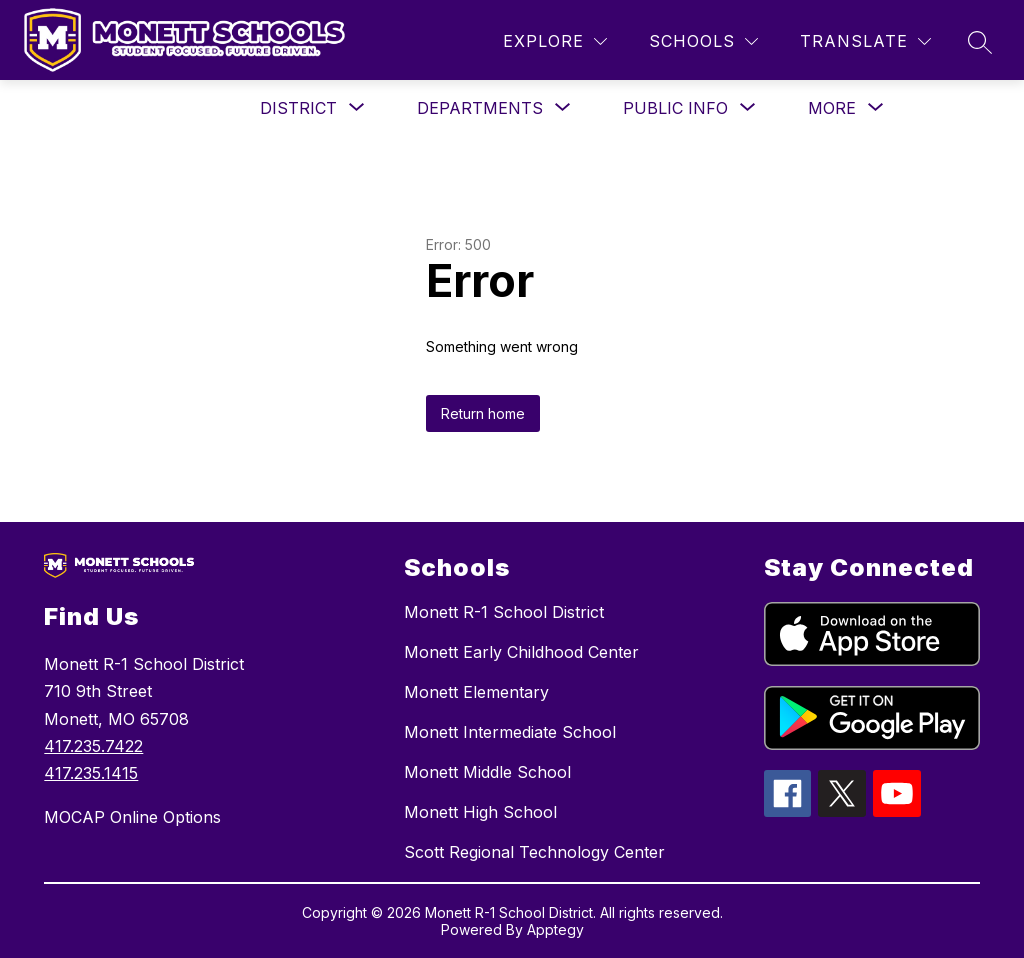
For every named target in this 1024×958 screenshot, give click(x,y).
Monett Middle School (487, 772)
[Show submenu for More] (832, 108)
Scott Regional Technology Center (534, 852)
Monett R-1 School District (504, 612)
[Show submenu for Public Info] (675, 108)
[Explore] (555, 41)
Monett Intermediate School (510, 732)
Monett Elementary (476, 692)
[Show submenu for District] (298, 108)
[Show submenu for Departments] (480, 108)
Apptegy (555, 929)
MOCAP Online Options (132, 817)
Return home (483, 413)
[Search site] (980, 42)
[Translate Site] (865, 41)
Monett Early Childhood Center (521, 652)
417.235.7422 (93, 746)
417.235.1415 (91, 773)
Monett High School (480, 812)
